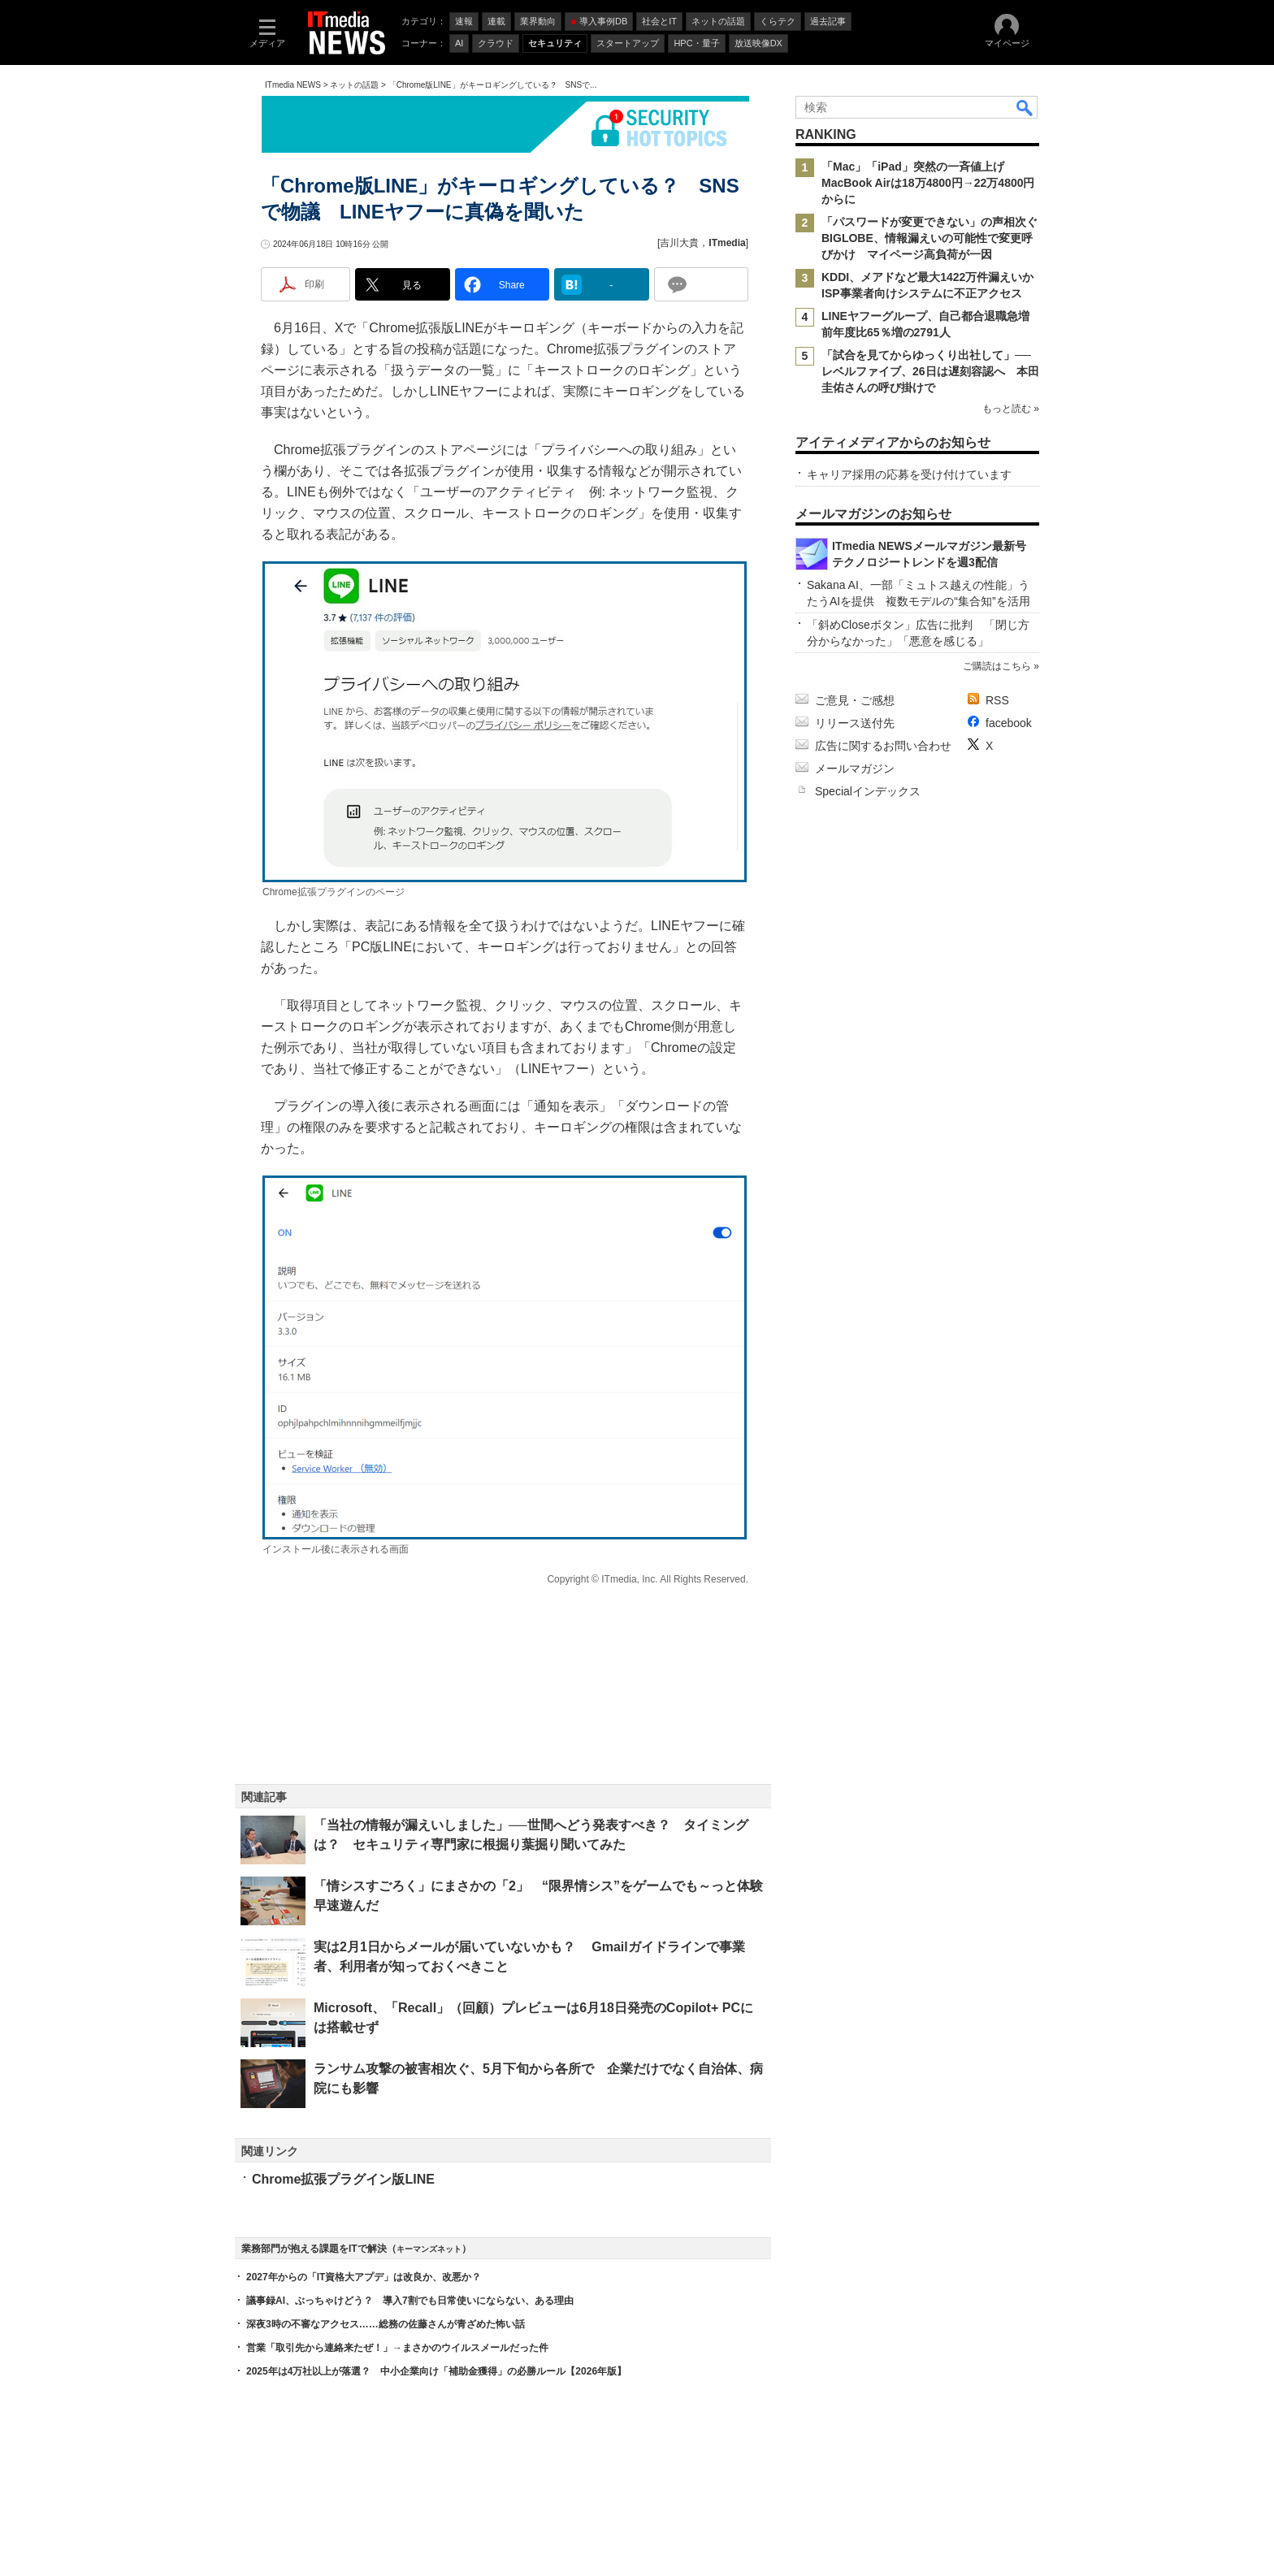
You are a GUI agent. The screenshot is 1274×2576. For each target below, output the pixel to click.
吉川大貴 (679, 243)
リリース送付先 (855, 723)
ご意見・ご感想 (855, 700)
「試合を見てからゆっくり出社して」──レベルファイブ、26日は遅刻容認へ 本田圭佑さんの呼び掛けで (930, 371)
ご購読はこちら (997, 666)
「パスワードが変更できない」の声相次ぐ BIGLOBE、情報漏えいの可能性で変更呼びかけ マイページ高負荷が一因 (935, 238)
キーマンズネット (429, 2249)
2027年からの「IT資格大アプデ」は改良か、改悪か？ (363, 2277)
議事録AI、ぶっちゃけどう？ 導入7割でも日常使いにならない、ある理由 (410, 2300)
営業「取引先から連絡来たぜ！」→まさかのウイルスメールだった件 (397, 2347)
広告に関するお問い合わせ (883, 745)
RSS (997, 700)
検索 (1025, 107)
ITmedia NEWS (293, 84)
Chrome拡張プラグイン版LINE (343, 2179)
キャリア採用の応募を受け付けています (909, 474)
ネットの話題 (354, 84)
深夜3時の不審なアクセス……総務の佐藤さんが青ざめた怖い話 (385, 2324)
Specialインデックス (868, 791)
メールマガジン (855, 768)
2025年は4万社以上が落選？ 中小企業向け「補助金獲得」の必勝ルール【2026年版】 (436, 2371)
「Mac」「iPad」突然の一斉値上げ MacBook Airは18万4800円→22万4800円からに (928, 183)
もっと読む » (1010, 408)
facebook (1009, 723)
